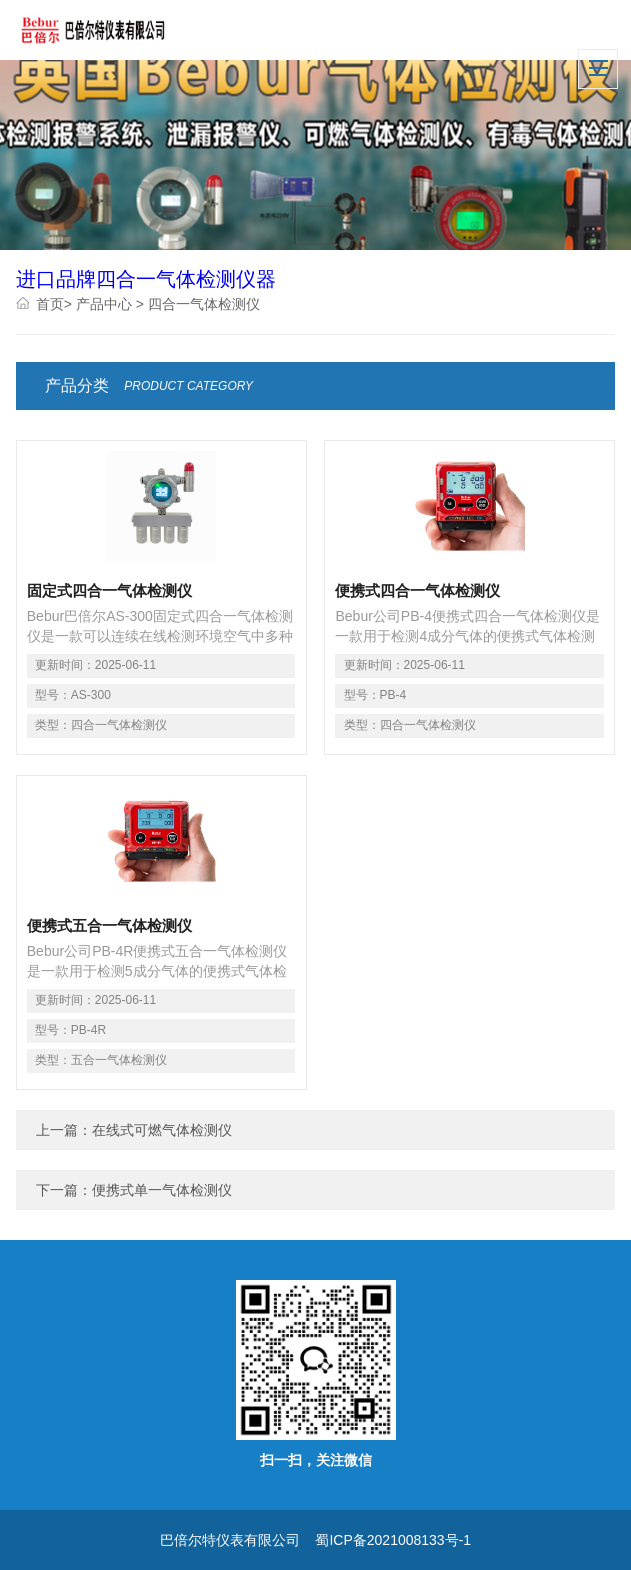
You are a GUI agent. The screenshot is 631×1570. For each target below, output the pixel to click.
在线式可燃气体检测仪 (162, 1130)
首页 (50, 304)
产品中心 (104, 304)
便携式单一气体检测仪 (162, 1190)
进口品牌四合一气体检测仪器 (146, 279)
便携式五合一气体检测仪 (109, 925)
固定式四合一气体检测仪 (109, 590)
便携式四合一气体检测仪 (417, 590)
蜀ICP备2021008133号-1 (393, 1540)
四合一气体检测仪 (204, 304)
